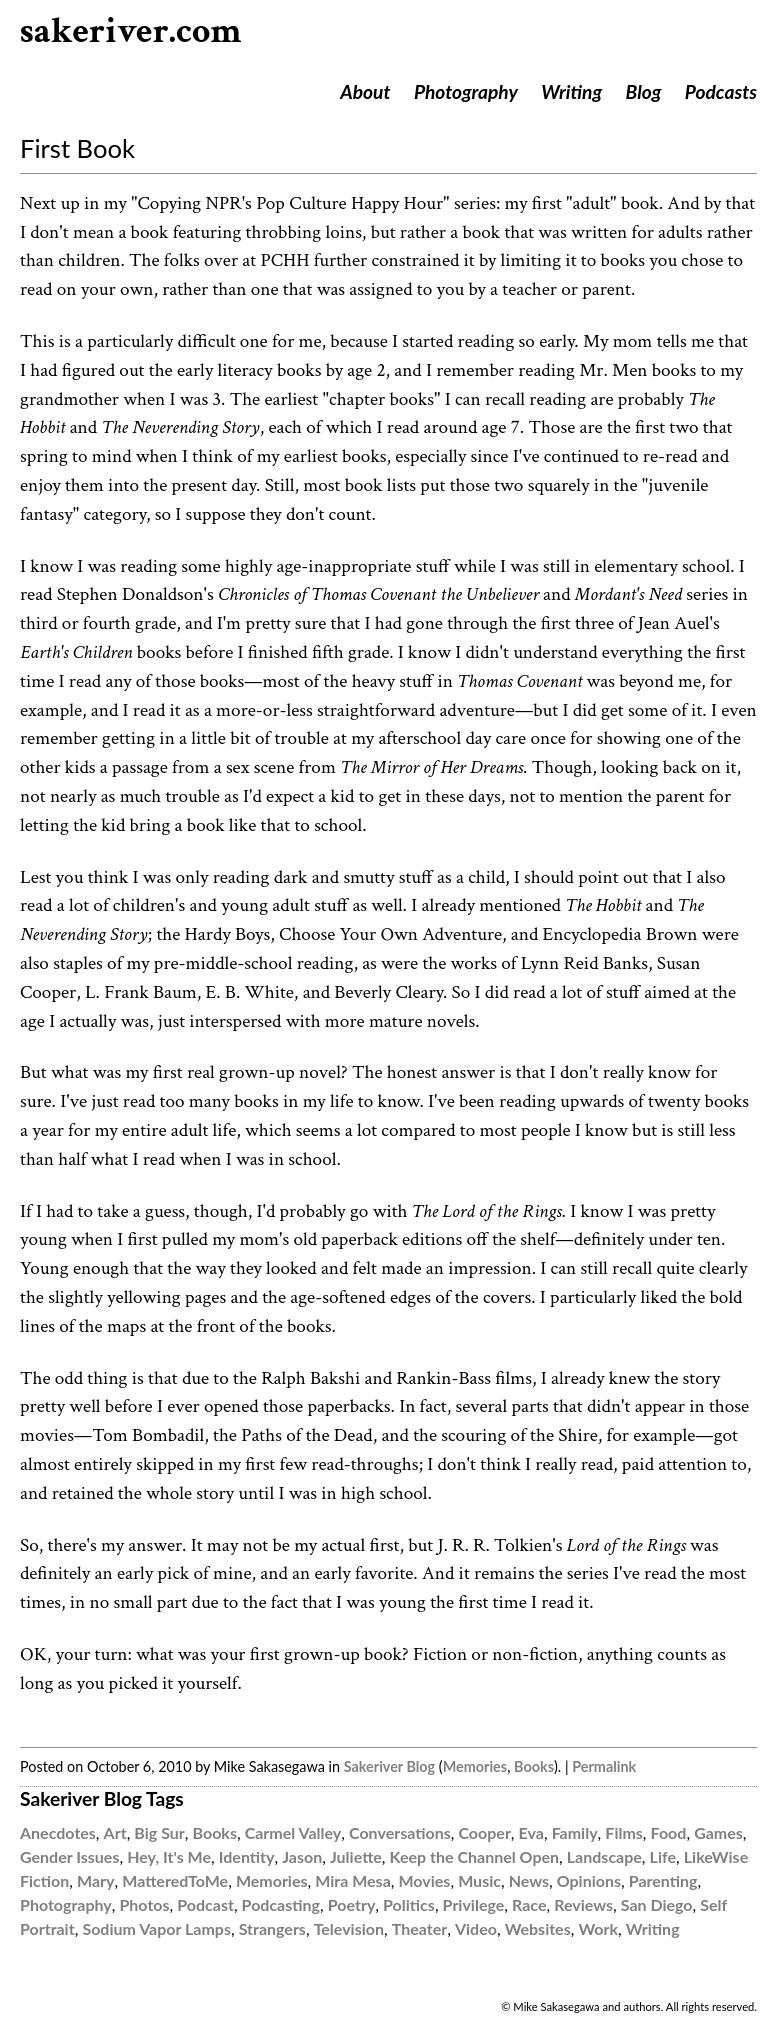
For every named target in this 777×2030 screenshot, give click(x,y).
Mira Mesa (353, 1880)
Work (598, 1928)
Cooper (484, 1832)
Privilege (474, 1904)
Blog (644, 91)
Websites (538, 1928)
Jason (302, 1856)
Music (479, 1880)
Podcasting (281, 1904)
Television (349, 1928)
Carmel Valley (293, 1832)
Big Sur (159, 1832)
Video (476, 1928)
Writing (571, 91)
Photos (144, 1904)
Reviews (583, 1904)
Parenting (663, 1880)
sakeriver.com (131, 31)
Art (115, 1832)
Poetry (352, 1904)
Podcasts (721, 91)
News (529, 1880)
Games (718, 1832)
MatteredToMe (175, 1880)
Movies (425, 1880)
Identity (247, 1856)
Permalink (604, 1766)
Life (663, 1856)
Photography (466, 91)
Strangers (272, 1928)
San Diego (657, 1904)
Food (669, 1832)
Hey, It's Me (169, 1856)
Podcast (205, 1904)
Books (534, 1766)
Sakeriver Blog (389, 1766)
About (365, 91)
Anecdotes (58, 1832)
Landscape (604, 1856)
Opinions (589, 1880)
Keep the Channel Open (474, 1856)
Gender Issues (69, 1856)
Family (575, 1832)
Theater (419, 1928)
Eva (531, 1832)
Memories (475, 1766)
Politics (409, 1904)
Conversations (400, 1832)
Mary (95, 1880)
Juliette (356, 1856)
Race (529, 1904)
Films (624, 1832)
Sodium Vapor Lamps (156, 1928)
